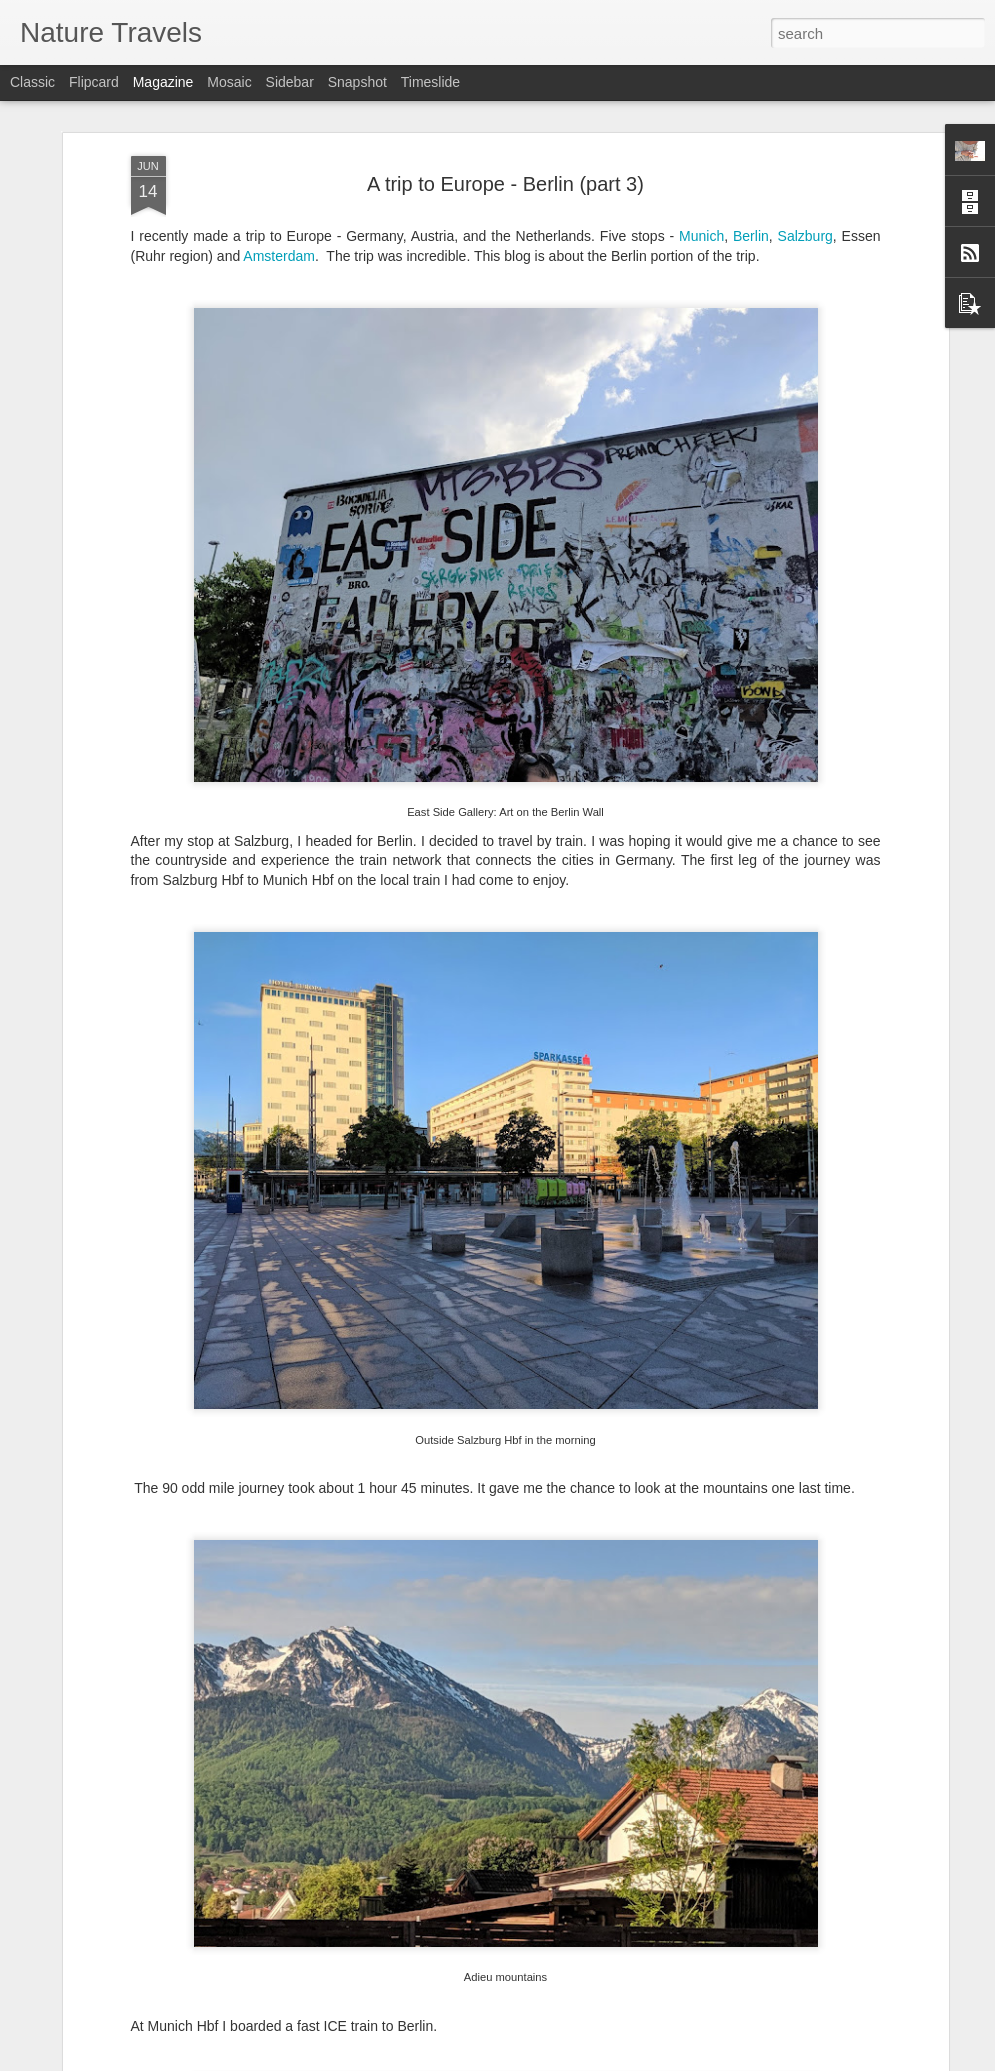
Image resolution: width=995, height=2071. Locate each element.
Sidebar (290, 82)
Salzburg (805, 236)
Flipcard (94, 82)
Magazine (163, 82)
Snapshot (357, 82)
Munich (701, 236)
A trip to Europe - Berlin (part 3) (505, 184)
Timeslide (430, 82)
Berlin (751, 236)
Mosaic (229, 82)
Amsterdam (279, 256)
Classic (32, 82)
